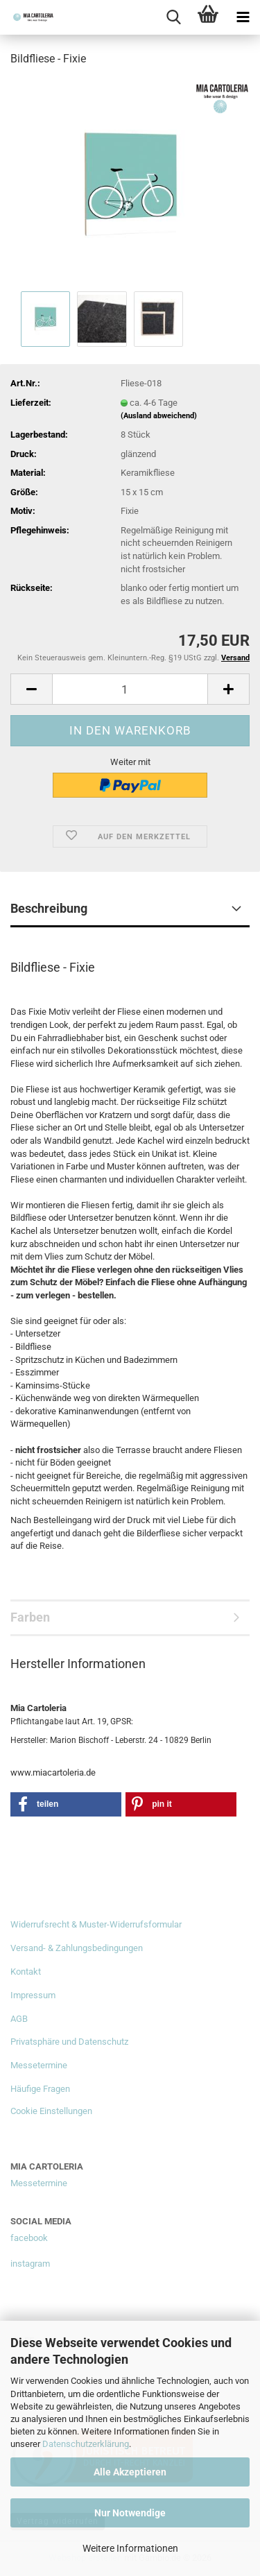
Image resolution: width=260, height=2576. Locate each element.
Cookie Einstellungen (51, 2111)
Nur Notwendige (130, 2512)
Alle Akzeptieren (130, 2472)
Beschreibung (48, 908)
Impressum (32, 1995)
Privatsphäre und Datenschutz (69, 2041)
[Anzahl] (130, 689)
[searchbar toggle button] (173, 17)
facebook (29, 2238)
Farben (30, 1617)
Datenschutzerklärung (85, 2444)
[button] (31, 689)
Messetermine (38, 2065)
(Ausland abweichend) (159, 415)
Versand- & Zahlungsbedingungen (76, 1948)
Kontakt (25, 1971)
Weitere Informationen (130, 2548)
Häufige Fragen (40, 2089)
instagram (30, 2263)
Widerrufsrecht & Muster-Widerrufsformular (96, 1924)
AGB (19, 2018)
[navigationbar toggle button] (242, 17)
